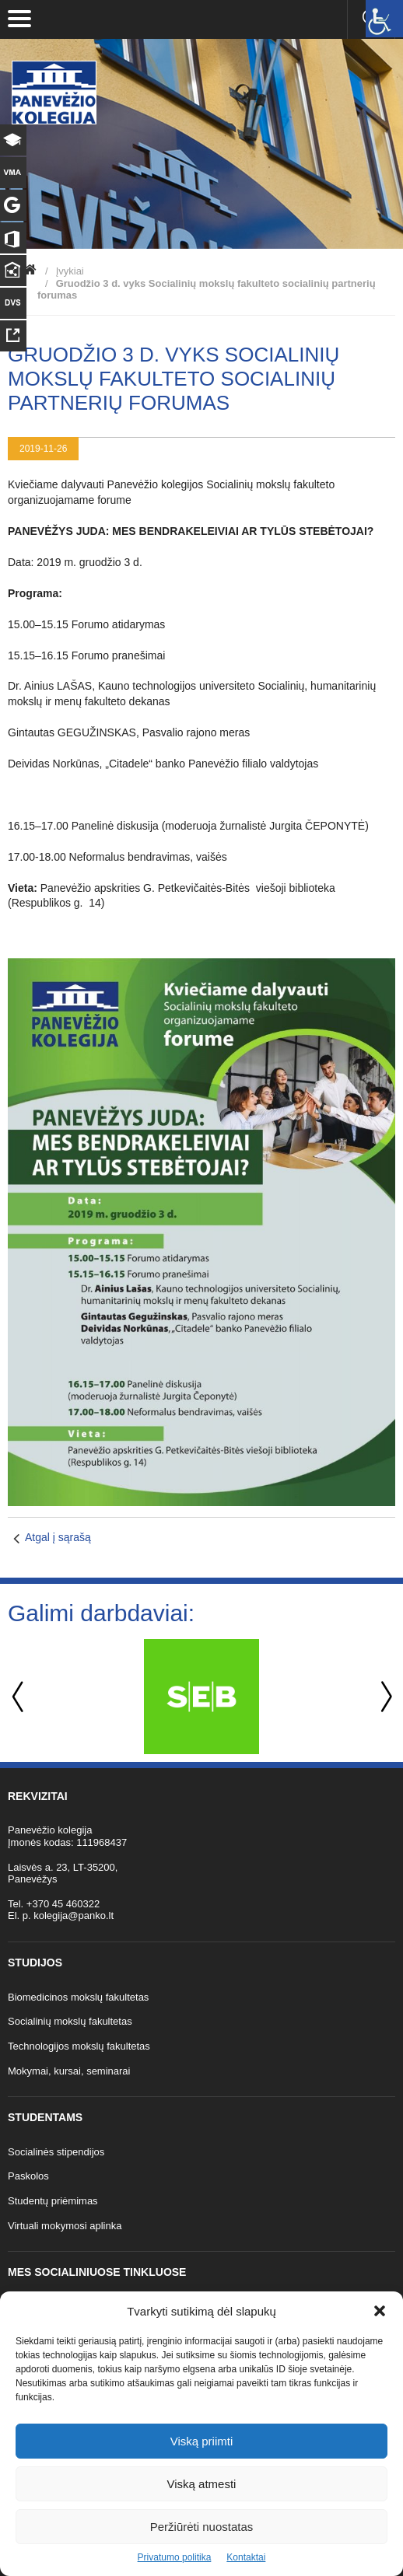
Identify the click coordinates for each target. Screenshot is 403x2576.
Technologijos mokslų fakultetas (79, 2046)
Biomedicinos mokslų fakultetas (78, 1997)
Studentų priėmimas (53, 2201)
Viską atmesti (202, 2483)
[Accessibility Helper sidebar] (384, 18)
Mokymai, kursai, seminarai (69, 2071)
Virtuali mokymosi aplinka (64, 2226)
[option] (201, 1696)
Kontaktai (245, 2557)
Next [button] (383, 1697)
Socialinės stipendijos (56, 2152)
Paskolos (28, 2176)
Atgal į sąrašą (58, 1537)
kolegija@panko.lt (73, 1915)
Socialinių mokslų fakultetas (70, 2021)
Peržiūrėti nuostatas (202, 2526)
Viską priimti (201, 2441)
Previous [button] (19, 1697)
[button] (379, 2311)
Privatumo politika (175, 2557)
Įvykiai (70, 271)
